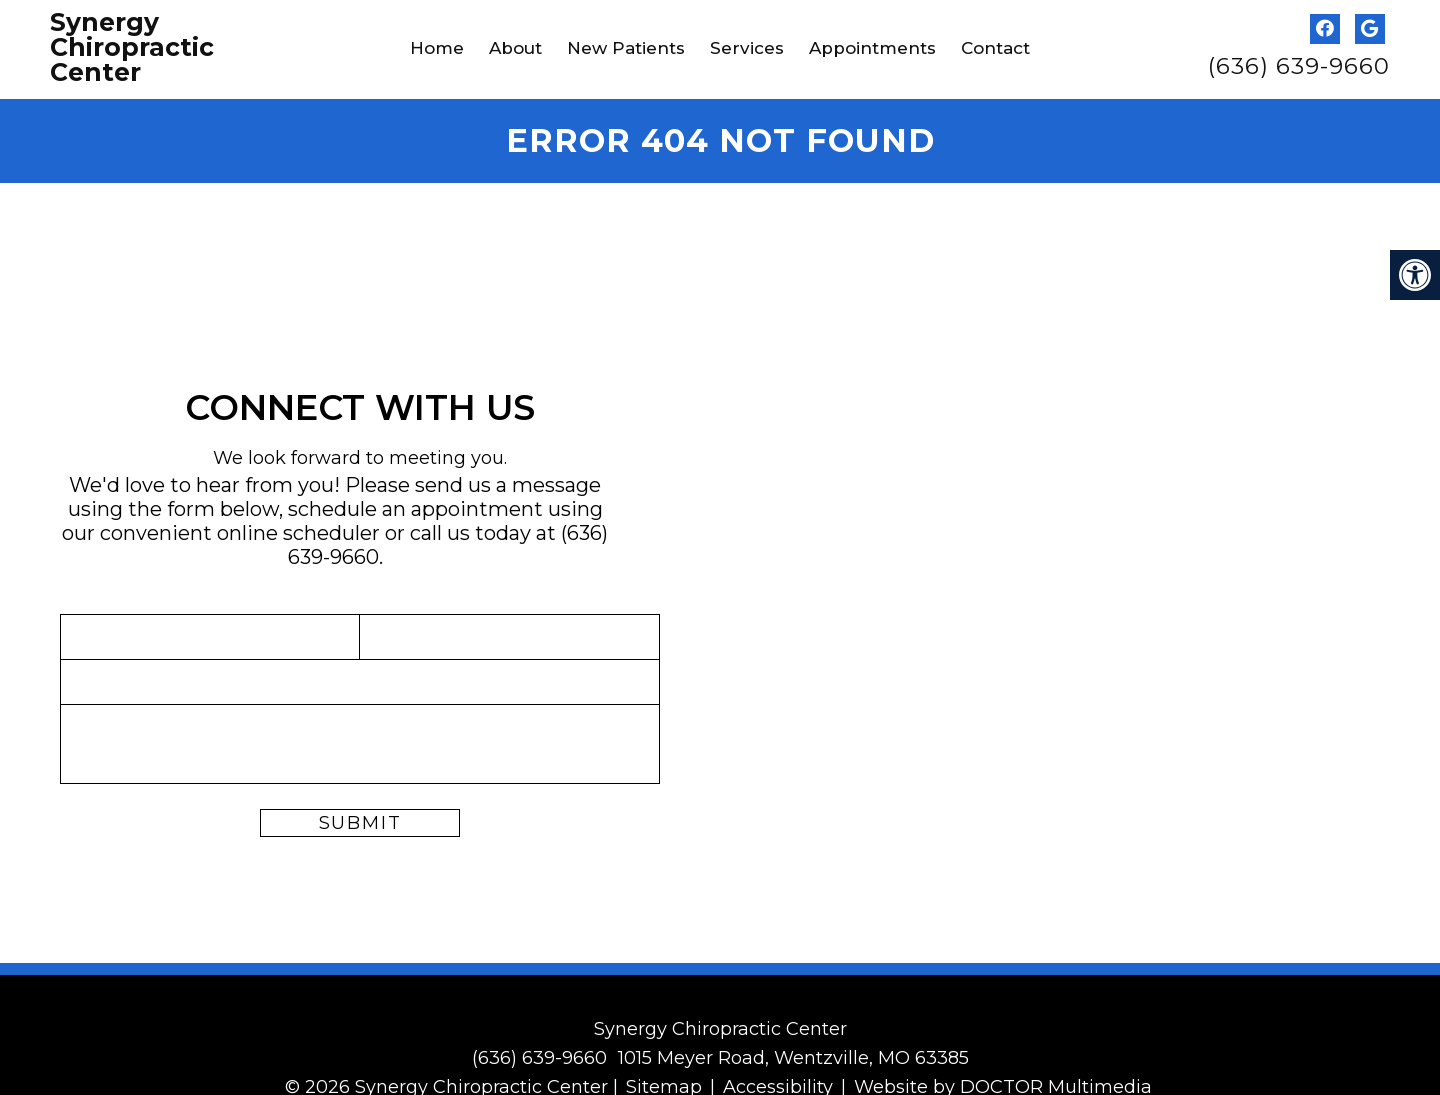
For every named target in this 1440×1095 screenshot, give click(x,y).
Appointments (872, 48)
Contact (995, 48)
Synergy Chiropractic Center (132, 47)
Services (747, 48)
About (515, 48)
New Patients (626, 48)
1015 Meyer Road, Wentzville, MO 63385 (793, 1055)
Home (437, 48)
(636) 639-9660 (1299, 66)
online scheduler (298, 531)
